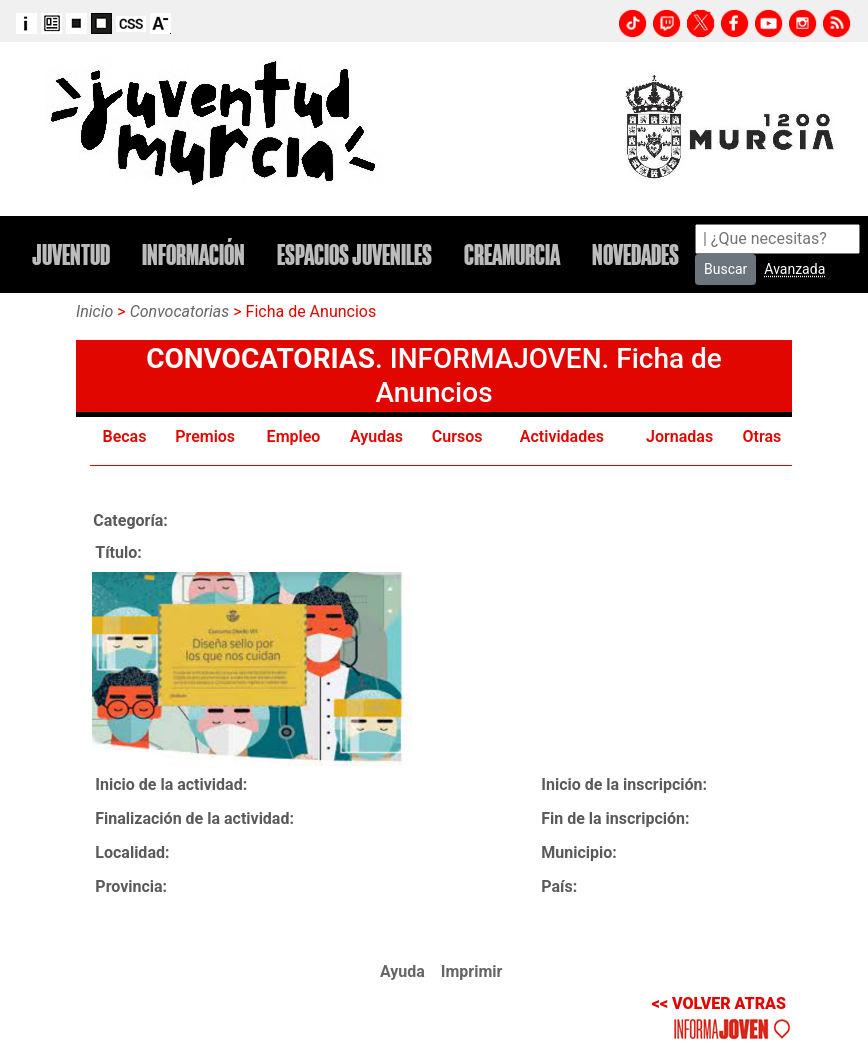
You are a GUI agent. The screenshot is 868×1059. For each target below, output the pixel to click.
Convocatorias (180, 311)
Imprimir (472, 971)
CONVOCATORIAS (260, 358)
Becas (125, 436)
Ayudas (376, 436)
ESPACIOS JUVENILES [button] (354, 255)
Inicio (94, 311)
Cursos (457, 436)
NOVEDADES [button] (635, 255)
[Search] (777, 239)
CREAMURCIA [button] (512, 255)
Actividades (562, 436)
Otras (762, 436)
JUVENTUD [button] (71, 255)
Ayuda (402, 971)
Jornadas (679, 436)
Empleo (294, 436)
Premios (205, 436)
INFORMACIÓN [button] (193, 255)
